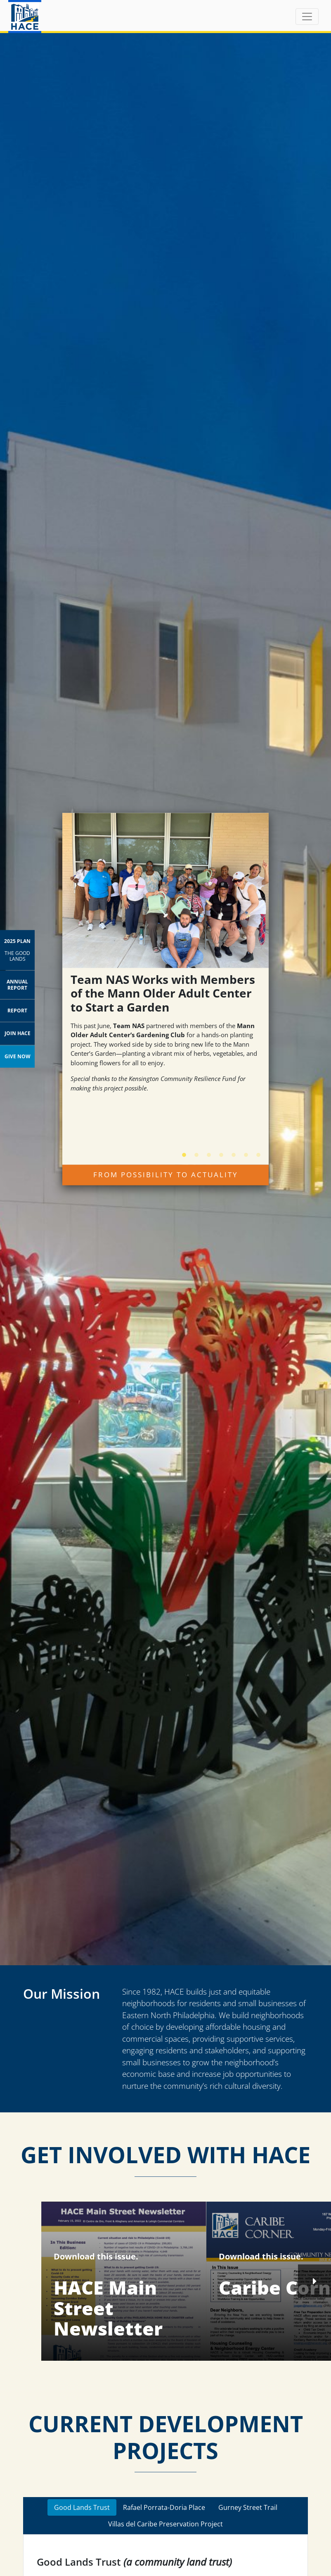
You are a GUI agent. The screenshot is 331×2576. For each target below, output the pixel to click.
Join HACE (18, 1033)
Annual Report (17, 984)
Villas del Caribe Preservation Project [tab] (165, 2523)
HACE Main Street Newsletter (108, 2308)
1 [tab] (180, 1152)
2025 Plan (17, 949)
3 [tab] (205, 1152)
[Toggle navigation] (307, 16)
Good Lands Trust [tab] (82, 2507)
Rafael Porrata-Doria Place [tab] (164, 2507)
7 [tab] (254, 1152)
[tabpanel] (165, 962)
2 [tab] (192, 1152)
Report (17, 1010)
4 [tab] (217, 1152)
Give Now (18, 1056)
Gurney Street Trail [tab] (247, 2507)
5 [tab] (229, 1152)
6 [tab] (242, 1152)
